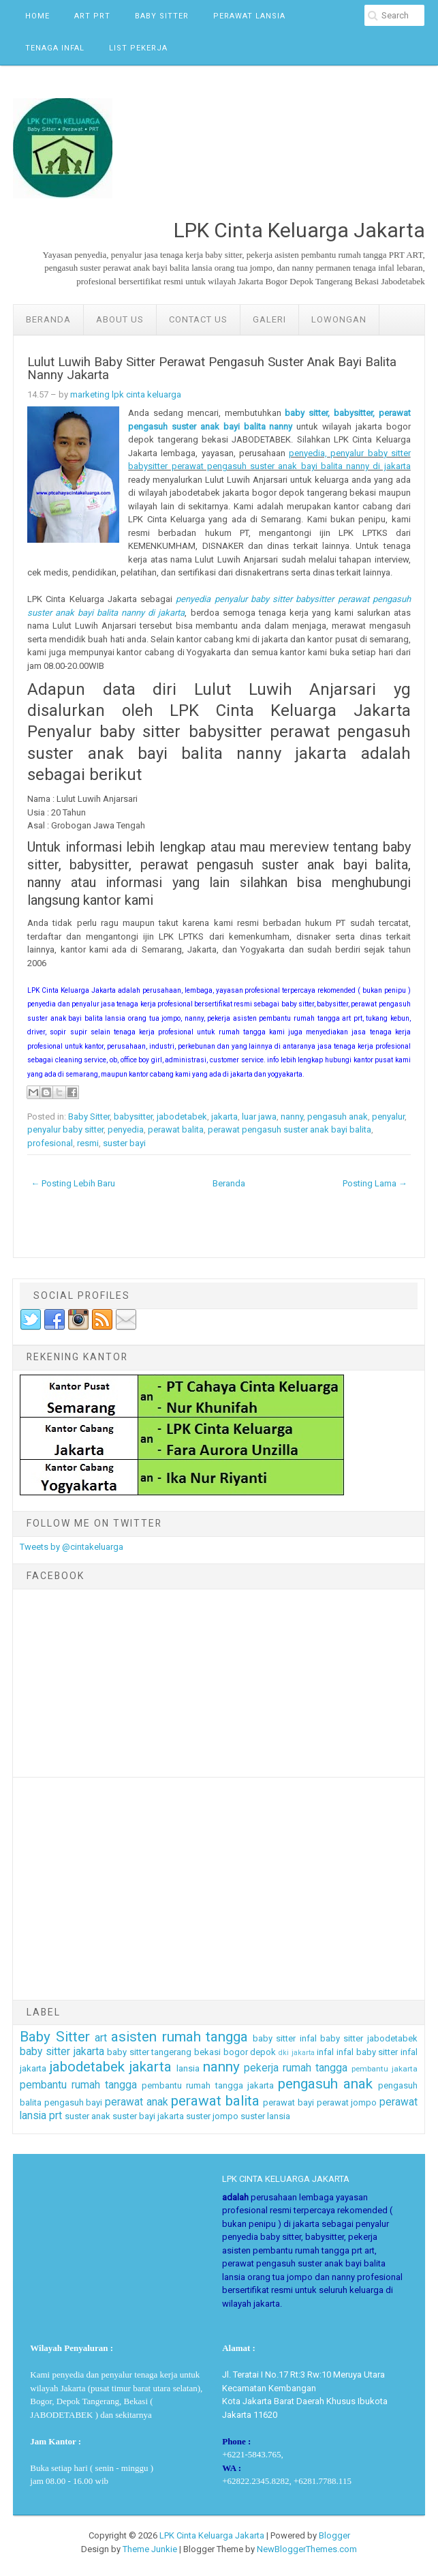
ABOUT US (120, 319)
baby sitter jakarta (62, 2052)
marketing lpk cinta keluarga (125, 394)
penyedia (126, 1129)
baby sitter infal (285, 2038)
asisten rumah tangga (179, 2036)
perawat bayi (288, 2102)
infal (325, 2052)
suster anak (87, 2116)
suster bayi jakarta (148, 2116)
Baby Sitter (162, 16)
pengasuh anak (337, 1116)
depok (263, 2052)
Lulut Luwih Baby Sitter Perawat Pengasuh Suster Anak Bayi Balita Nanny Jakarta (211, 369)
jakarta (224, 1116)
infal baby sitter (367, 2052)
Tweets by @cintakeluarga (71, 1547)
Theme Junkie (150, 2549)
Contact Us (198, 319)
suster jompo (212, 2116)
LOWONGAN (338, 319)
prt (55, 2116)
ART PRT (92, 16)
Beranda (48, 319)
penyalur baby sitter (65, 1129)
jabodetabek (182, 1116)
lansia (188, 2068)
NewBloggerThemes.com (307, 2549)
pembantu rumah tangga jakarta (207, 2085)
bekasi (207, 2052)
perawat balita (176, 1129)
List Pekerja (138, 48)
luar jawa (259, 1116)
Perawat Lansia (249, 16)
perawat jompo (347, 2102)
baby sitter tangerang (149, 2052)
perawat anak (136, 2102)
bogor (235, 2052)
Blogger (334, 2535)
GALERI (269, 319)
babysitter (133, 1116)
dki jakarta (297, 2052)
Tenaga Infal (54, 48)
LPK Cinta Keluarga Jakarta (211, 2535)
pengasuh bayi (73, 2102)
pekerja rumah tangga (295, 2068)
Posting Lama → (375, 1183)
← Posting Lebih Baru (73, 1183)
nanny (292, 1116)
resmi (88, 1143)
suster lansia (265, 2116)
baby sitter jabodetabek (369, 2038)
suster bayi (124, 1143)
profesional (50, 1143)
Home (37, 16)
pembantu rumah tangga (78, 2085)
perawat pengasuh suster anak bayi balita (289, 1129)
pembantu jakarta (384, 2068)
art (101, 2038)
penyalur (388, 1116)
